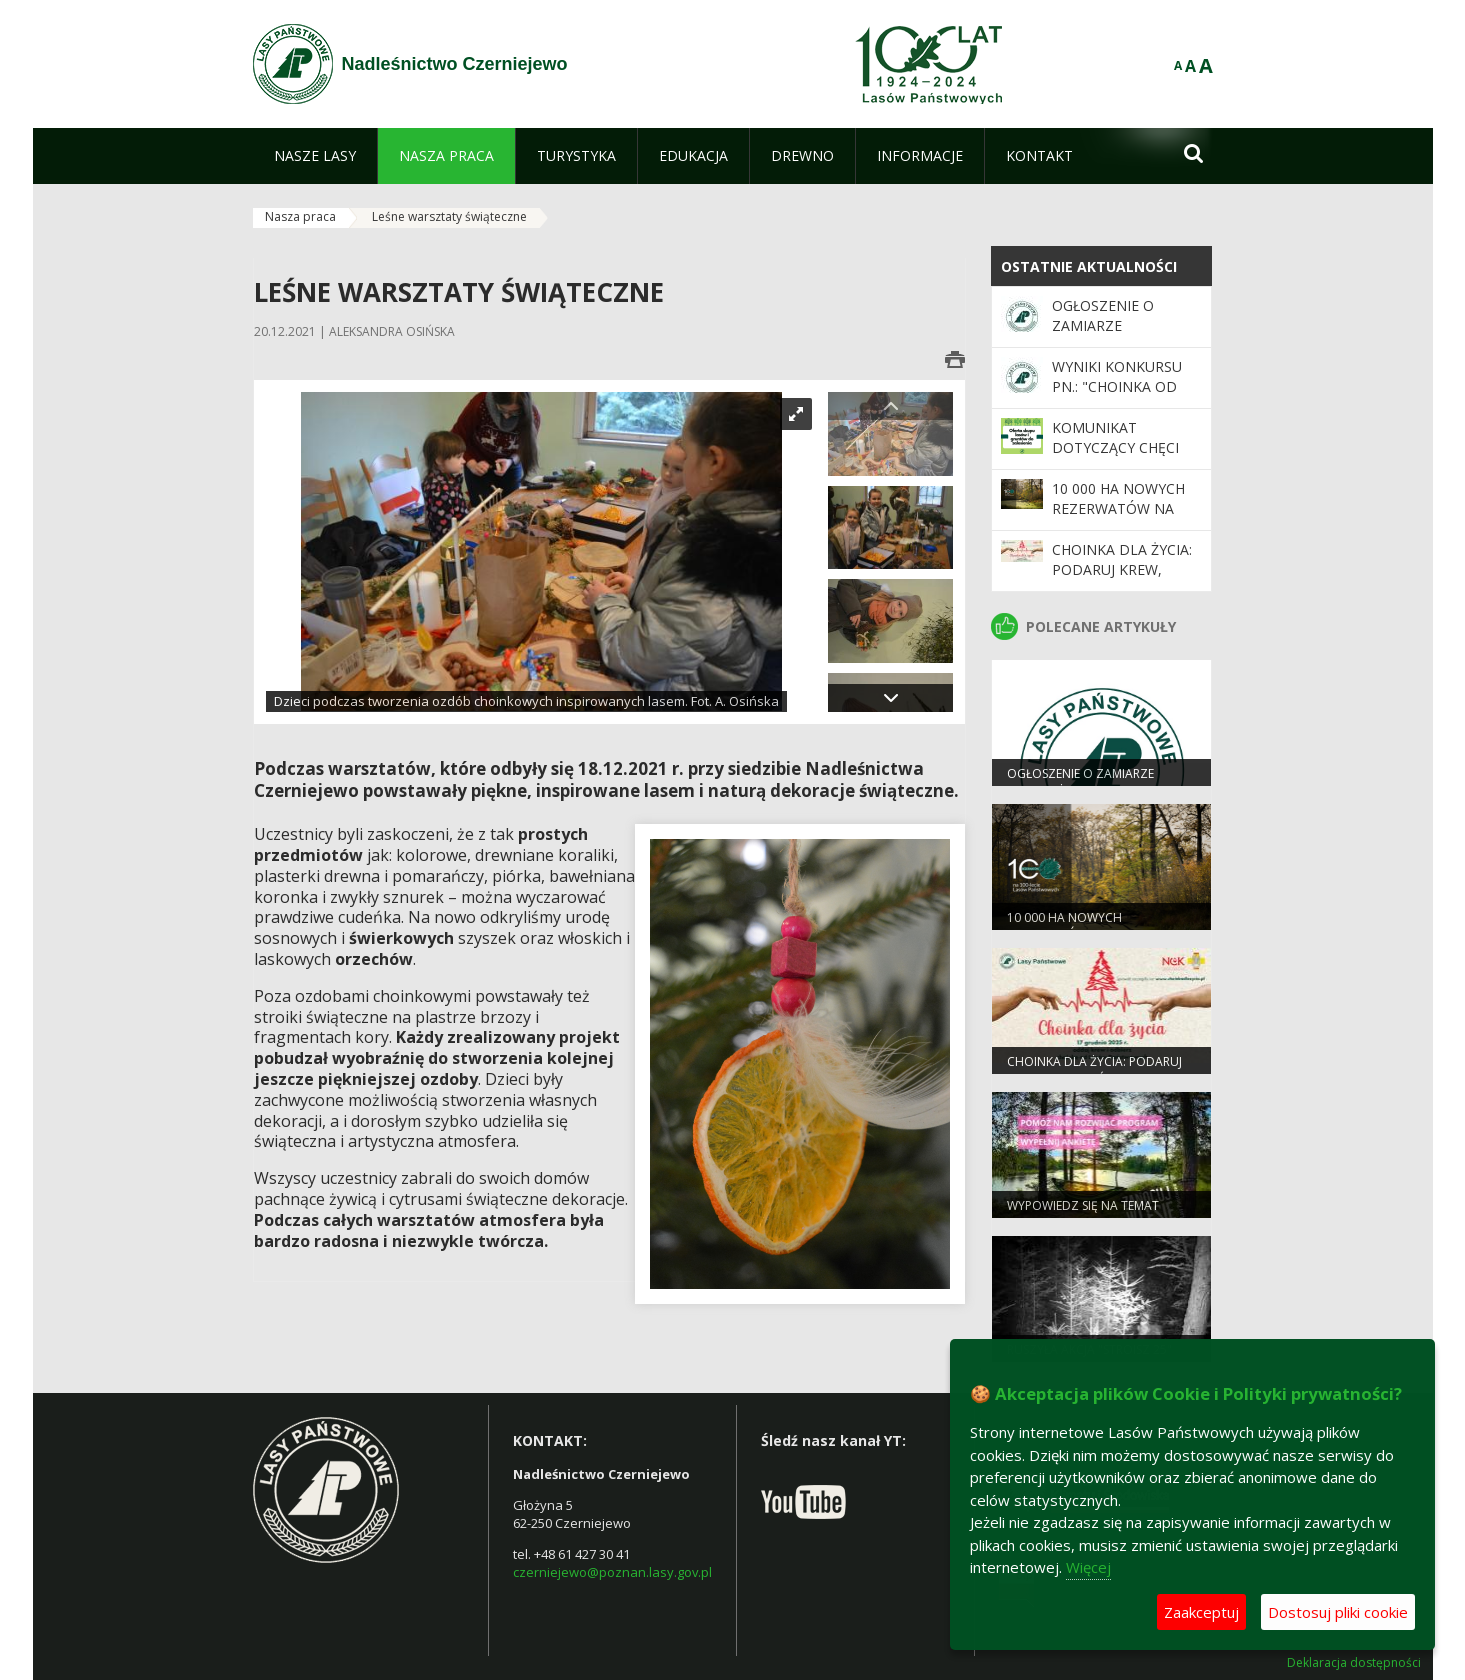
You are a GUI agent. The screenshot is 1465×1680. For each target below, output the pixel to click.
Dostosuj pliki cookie (1338, 1612)
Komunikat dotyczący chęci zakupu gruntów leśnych (1118, 458)
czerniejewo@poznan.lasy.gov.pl (612, 1572)
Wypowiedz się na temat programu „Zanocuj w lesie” (1096, 1214)
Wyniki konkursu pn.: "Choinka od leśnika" (1117, 387)
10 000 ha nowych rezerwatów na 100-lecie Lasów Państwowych (1118, 519)
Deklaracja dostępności (1354, 1663)
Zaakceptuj (1201, 1612)
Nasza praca (300, 216)
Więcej (1088, 1567)
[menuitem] (315, 156)
